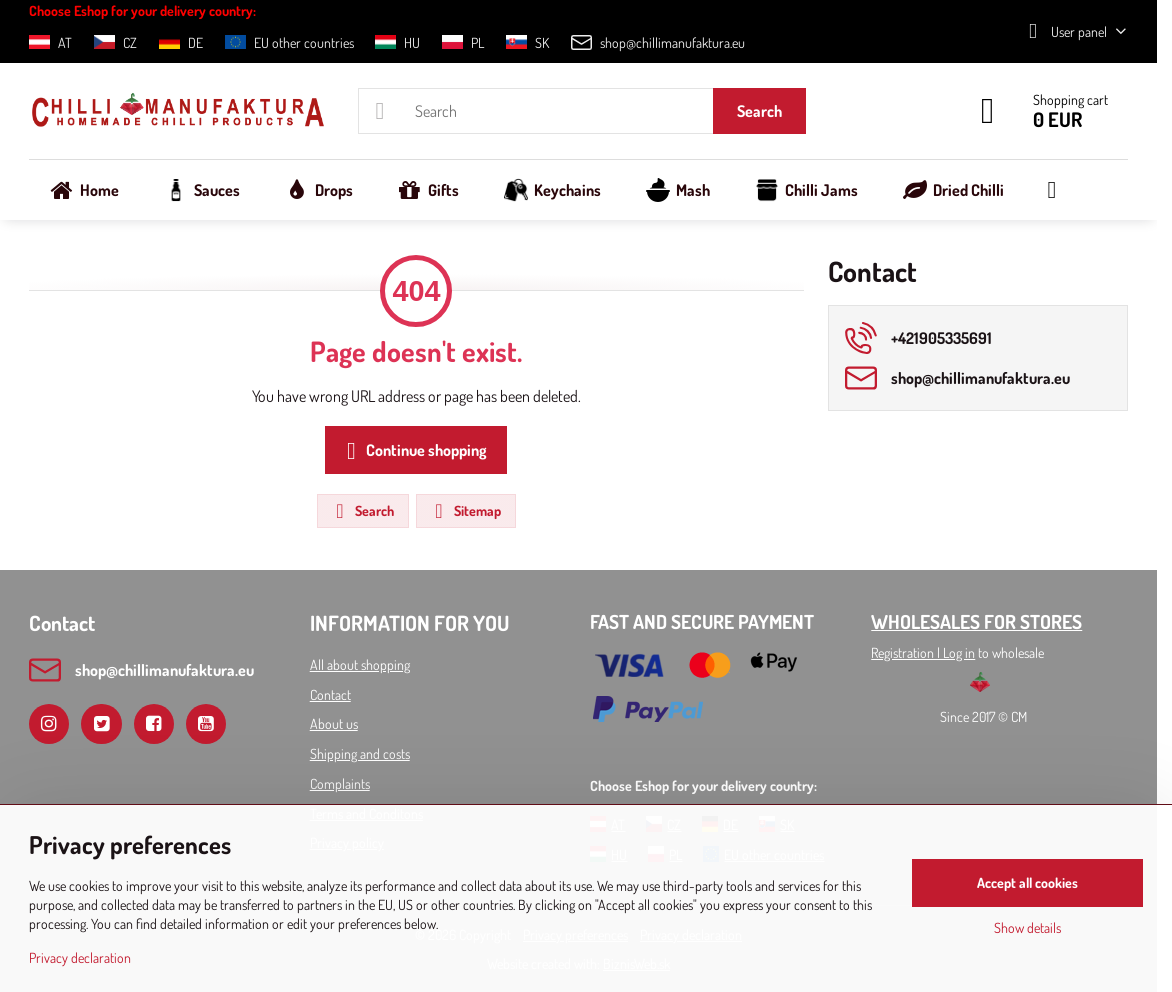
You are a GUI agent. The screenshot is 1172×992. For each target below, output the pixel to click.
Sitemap (465, 511)
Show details (1027, 927)
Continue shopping (413, 451)
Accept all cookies (1027, 882)
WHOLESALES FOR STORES (976, 621)
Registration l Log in (923, 652)
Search (759, 111)
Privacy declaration (80, 957)
